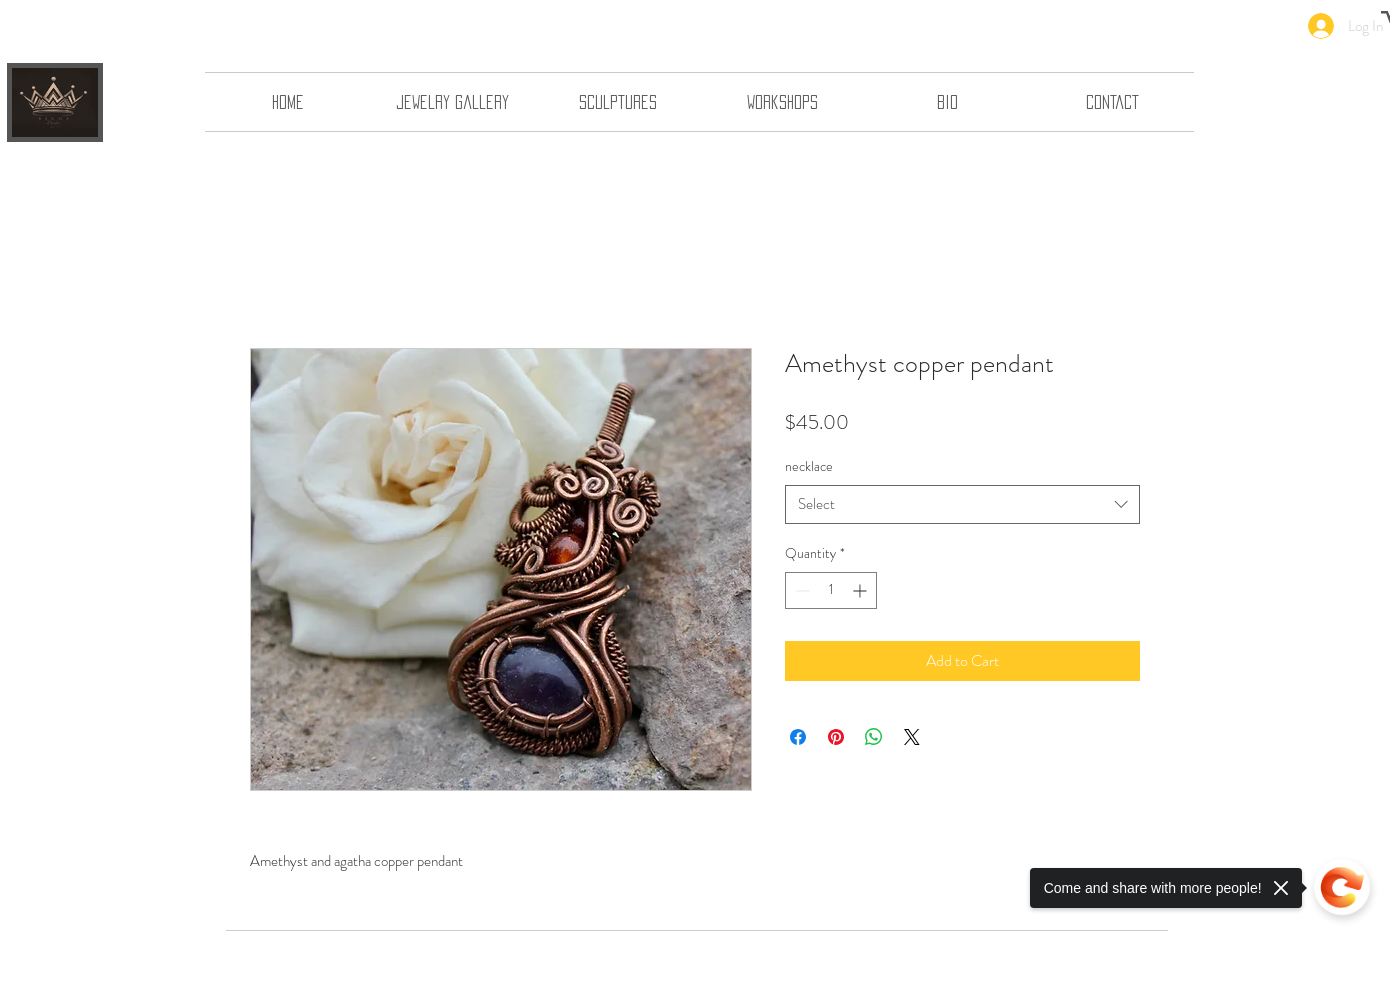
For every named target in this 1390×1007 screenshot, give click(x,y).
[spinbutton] (831, 590)
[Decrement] (800, 590)
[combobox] (962, 504)
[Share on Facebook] (798, 737)
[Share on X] (912, 737)
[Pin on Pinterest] (836, 737)
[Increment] (861, 590)
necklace (809, 466)
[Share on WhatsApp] (874, 737)
